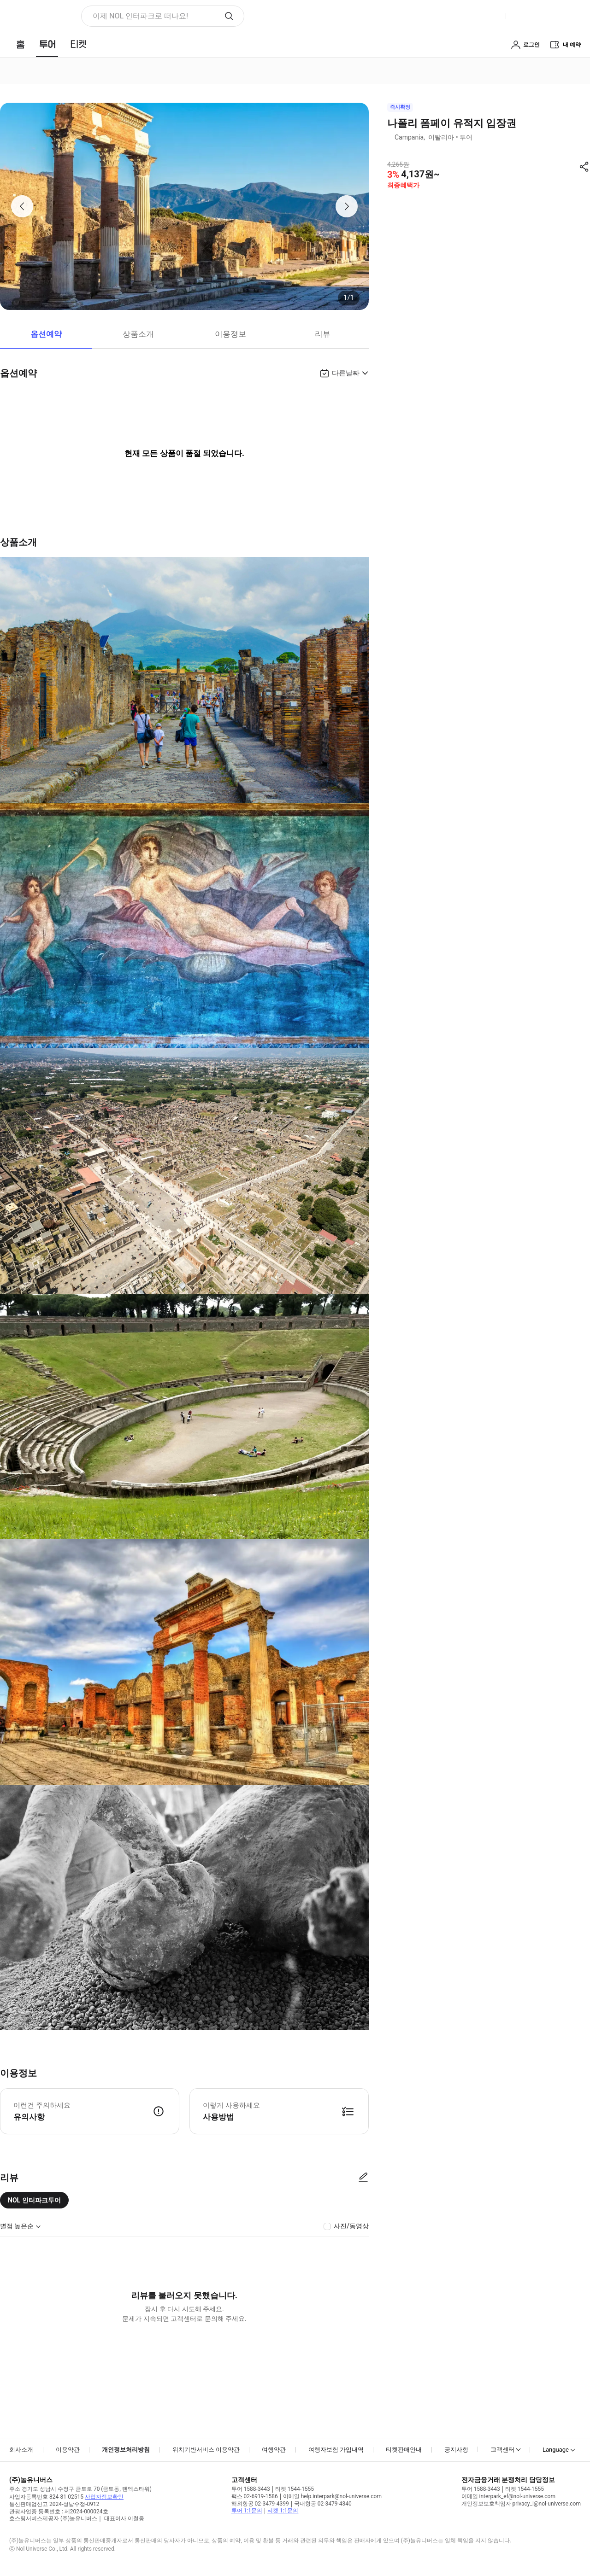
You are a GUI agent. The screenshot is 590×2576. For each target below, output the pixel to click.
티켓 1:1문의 (282, 2510)
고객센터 (502, 2449)
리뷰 (322, 334)
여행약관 (274, 2449)
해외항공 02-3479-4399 (260, 2503)
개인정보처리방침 (126, 2449)
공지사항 (456, 2449)
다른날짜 (346, 373)
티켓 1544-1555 (294, 2489)
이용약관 (68, 2449)
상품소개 (138, 334)
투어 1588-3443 (250, 2489)
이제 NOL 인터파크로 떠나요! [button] (140, 16)
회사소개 (21, 2449)
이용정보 (230, 334)
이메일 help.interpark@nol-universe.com (332, 2496)
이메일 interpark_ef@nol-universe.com (508, 2496)
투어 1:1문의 (246, 2510)
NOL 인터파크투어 (34, 2200)
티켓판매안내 (404, 2449)
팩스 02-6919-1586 (254, 2496)
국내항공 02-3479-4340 (323, 2503)
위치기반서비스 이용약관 (206, 2449)
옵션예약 (46, 334)
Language (556, 2449)
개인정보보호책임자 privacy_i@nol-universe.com (521, 2503)
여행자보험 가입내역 (336, 2449)
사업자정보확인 (104, 2497)
